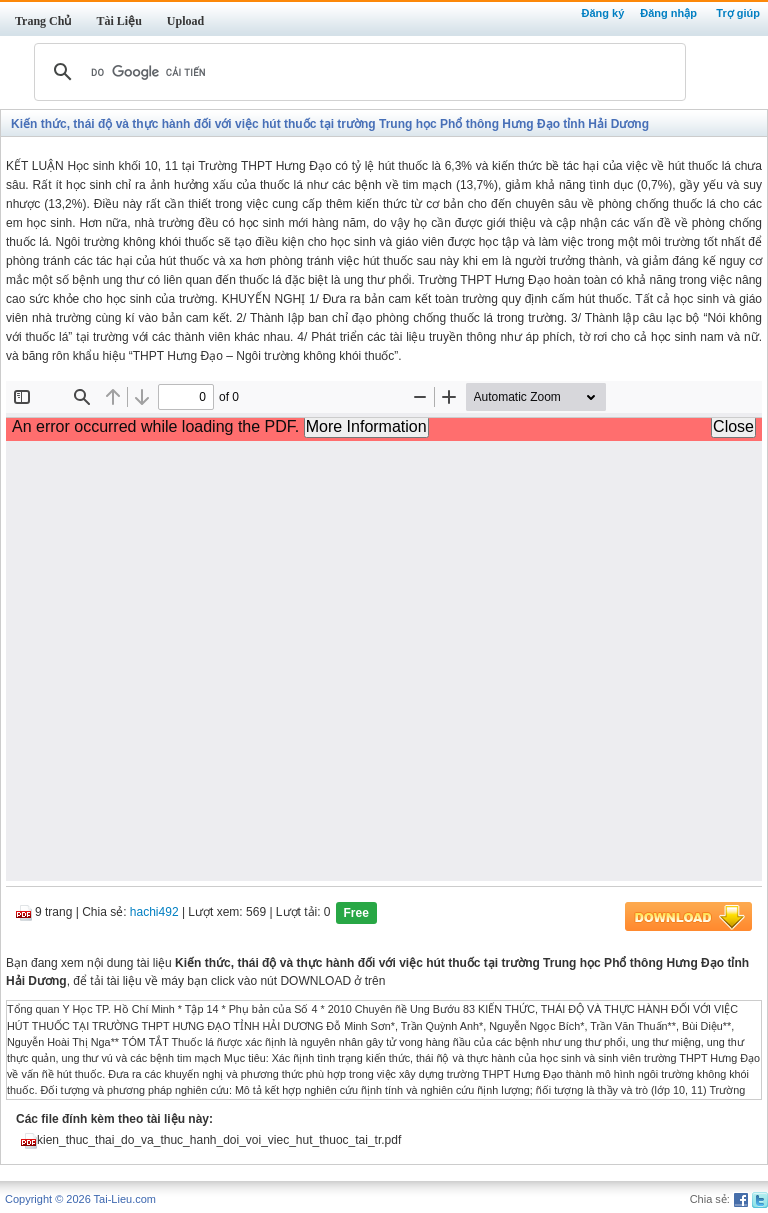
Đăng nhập (668, 13)
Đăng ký (602, 13)
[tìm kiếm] (357, 72)
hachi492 (154, 913)
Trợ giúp (738, 13)
